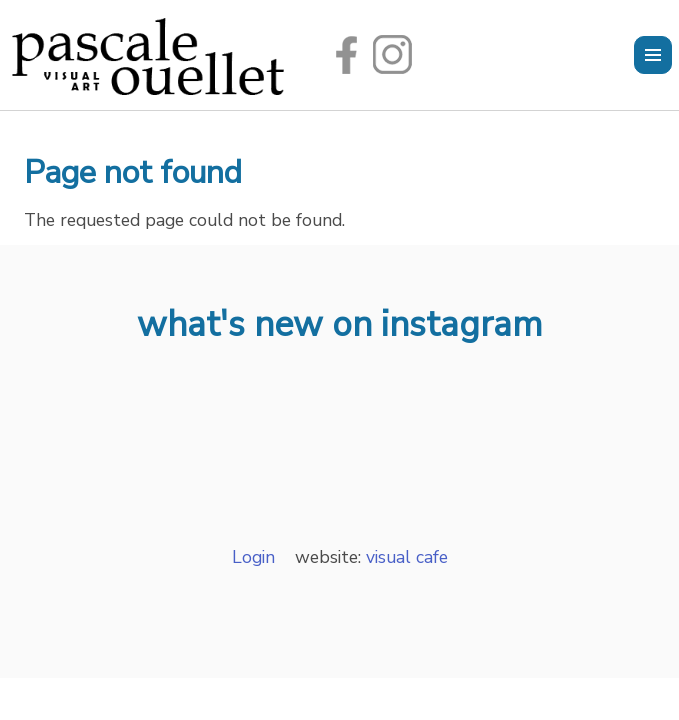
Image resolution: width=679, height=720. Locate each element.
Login (253, 557)
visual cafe (404, 557)
